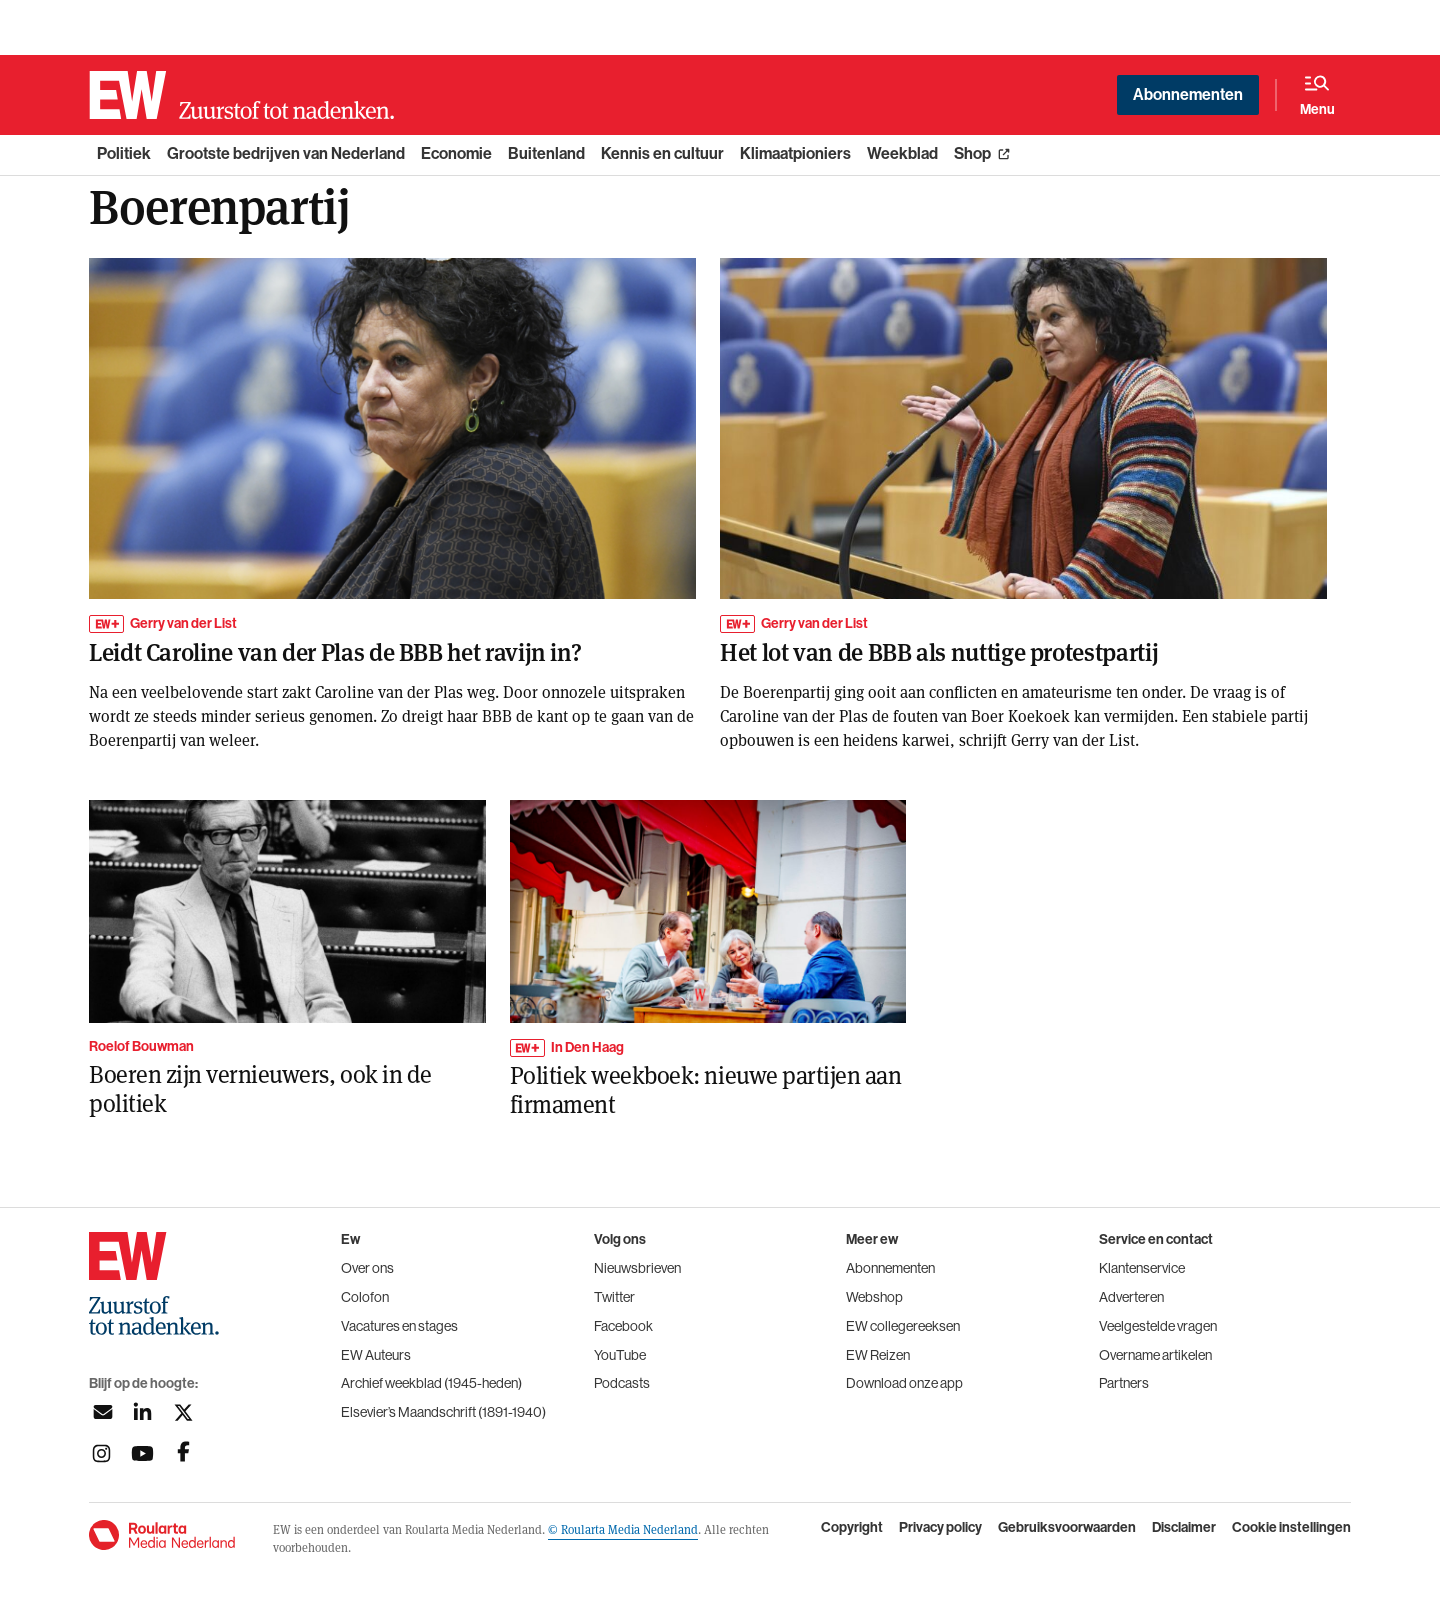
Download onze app (904, 1383)
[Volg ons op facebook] (183, 1453)
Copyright (852, 1528)
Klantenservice (1142, 1268)
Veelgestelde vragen (1158, 1326)
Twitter (614, 1297)
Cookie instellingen (1291, 1528)
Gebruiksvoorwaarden (1067, 1528)
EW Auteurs (376, 1355)
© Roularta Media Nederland (623, 1529)
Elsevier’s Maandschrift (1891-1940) (443, 1412)
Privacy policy (940, 1528)
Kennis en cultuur (662, 153)
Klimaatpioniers (795, 153)
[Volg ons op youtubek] (142, 1453)
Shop (972, 153)
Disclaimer (1184, 1528)
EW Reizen (878, 1355)
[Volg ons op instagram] (101, 1453)
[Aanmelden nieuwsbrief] (101, 1412)
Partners (1124, 1383)
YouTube (620, 1355)
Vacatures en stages (399, 1326)
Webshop (874, 1297)
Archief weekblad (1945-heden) (431, 1383)
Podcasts (622, 1383)
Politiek (124, 153)
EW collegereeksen (903, 1326)
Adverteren (1131, 1297)
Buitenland (546, 153)
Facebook (623, 1326)
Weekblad (902, 153)
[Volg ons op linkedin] (142, 1412)
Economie (456, 153)
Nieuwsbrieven (637, 1268)
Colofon (365, 1297)
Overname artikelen (1155, 1355)
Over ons (367, 1268)
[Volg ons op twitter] (183, 1412)
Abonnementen (1188, 94)
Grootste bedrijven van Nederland (286, 153)
